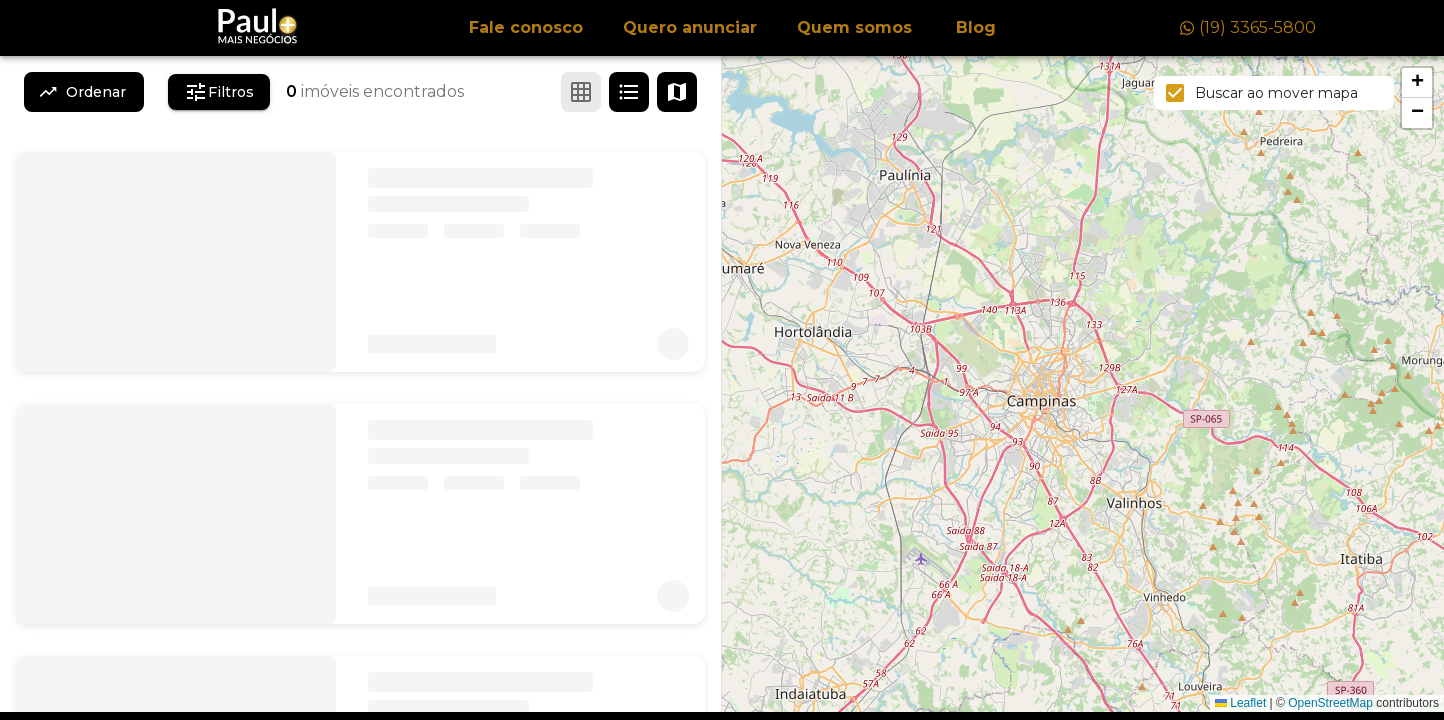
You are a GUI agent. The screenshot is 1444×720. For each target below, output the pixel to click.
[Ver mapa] (677, 92)
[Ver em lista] (629, 92)
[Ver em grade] (581, 92)
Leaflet (1240, 703)
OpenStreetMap (1330, 703)
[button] (1417, 83)
